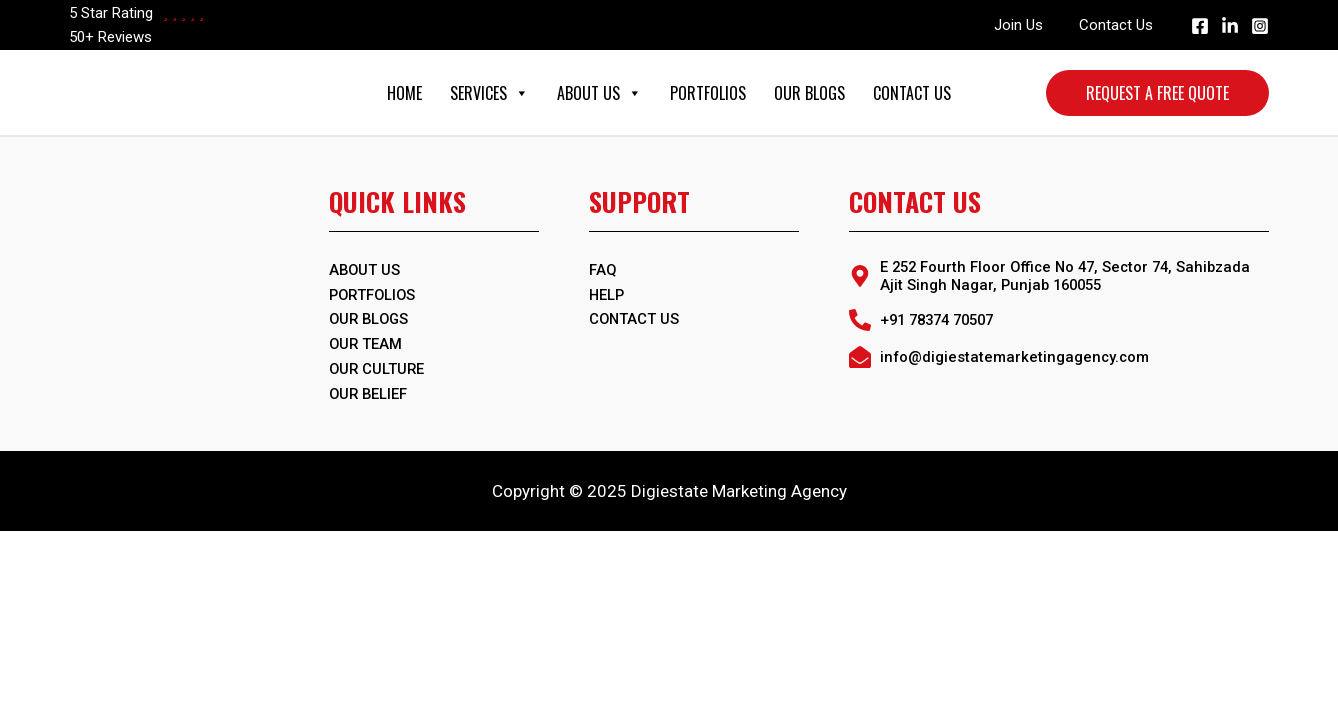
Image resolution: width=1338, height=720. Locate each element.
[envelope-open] (1000, 357)
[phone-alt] (927, 320)
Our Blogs (809, 93)
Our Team (366, 342)
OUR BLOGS (371, 318)
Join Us (1027, 25)
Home (404, 93)
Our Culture (378, 366)
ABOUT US (365, 270)
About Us (599, 93)
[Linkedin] (1230, 26)
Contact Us (1119, 25)
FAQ (603, 270)
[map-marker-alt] (1059, 276)
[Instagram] (1260, 26)
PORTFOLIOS (374, 294)
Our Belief (369, 390)
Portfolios (708, 93)
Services (489, 93)
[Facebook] (1200, 26)
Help (607, 294)
